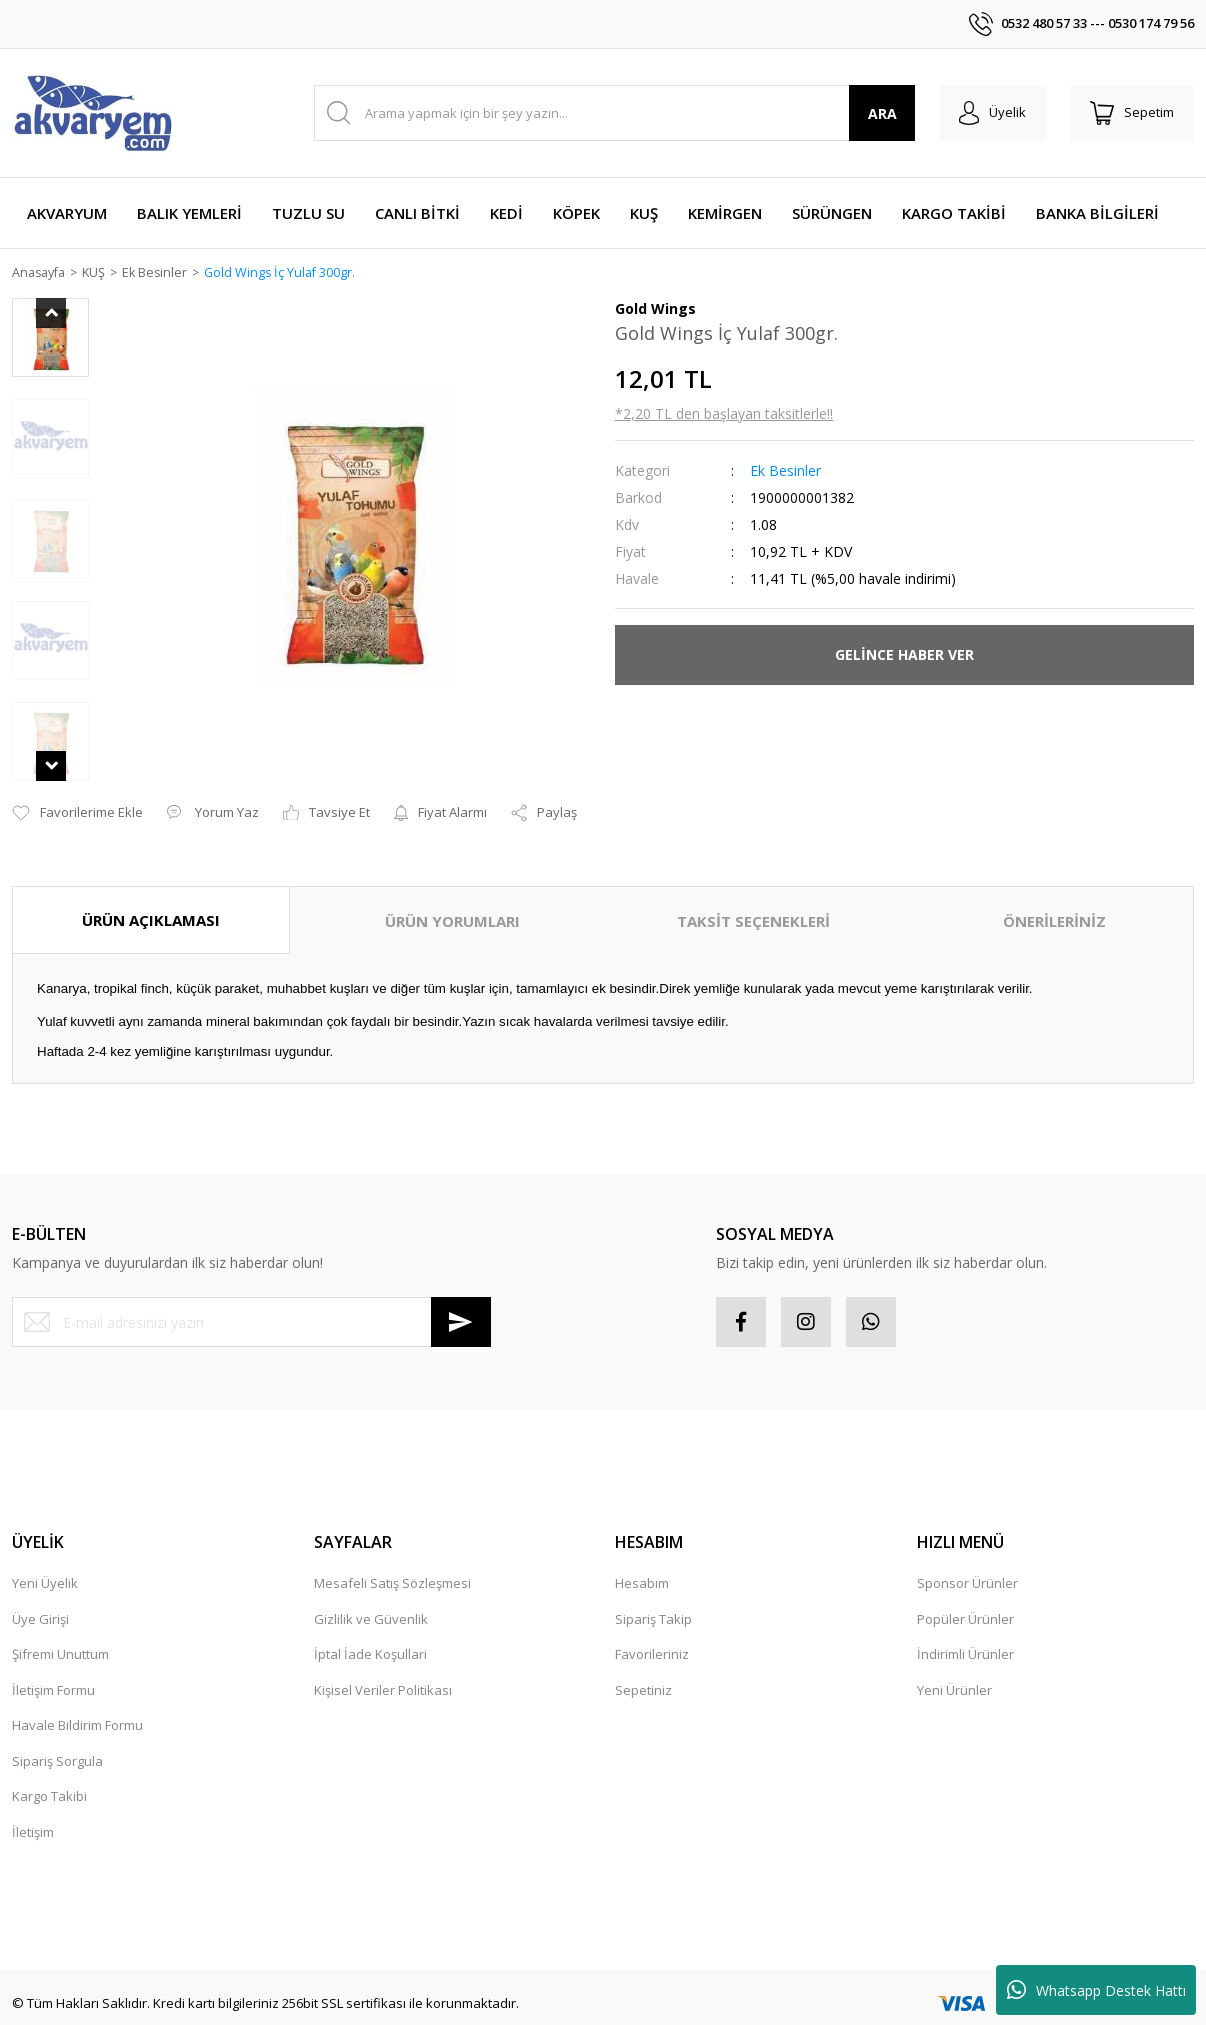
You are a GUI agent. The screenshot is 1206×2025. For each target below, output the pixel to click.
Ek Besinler (785, 471)
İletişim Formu (53, 1664)
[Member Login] (992, 113)
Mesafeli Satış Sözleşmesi (392, 1558)
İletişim (33, 1806)
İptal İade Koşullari (370, 1629)
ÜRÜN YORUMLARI (452, 895)
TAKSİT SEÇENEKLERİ (753, 895)
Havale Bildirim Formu (77, 1700)
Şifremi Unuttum (60, 1629)
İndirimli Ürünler (965, 1629)
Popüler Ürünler (965, 1593)
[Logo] (92, 113)
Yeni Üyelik (45, 1558)
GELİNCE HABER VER (904, 655)
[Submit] (461, 1297)
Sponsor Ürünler (967, 1558)
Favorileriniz (652, 1629)
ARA (882, 113)
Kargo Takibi (49, 1771)
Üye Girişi (40, 1593)
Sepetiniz (643, 1664)
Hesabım (642, 1558)
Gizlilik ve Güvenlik (371, 1593)
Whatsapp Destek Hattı (1096, 1990)
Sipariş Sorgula (57, 1735)
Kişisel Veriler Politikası (383, 1664)
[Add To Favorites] (77, 787)
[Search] (615, 113)
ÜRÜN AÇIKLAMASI (151, 894)
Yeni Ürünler (954, 1664)
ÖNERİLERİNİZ (1054, 895)
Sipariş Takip (653, 1593)
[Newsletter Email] (251, 1297)
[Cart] (1132, 113)
